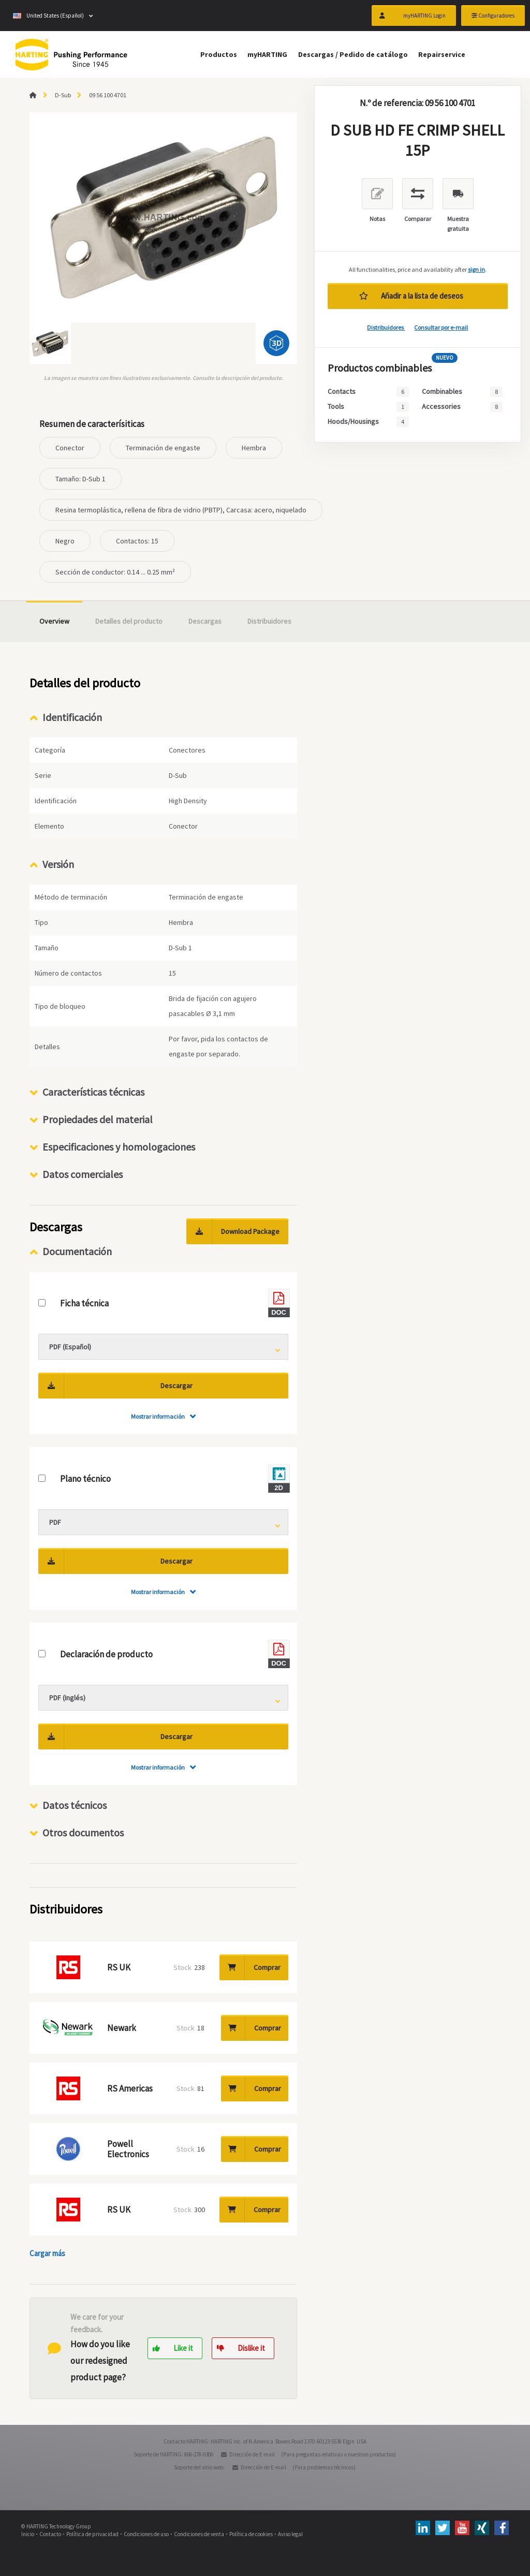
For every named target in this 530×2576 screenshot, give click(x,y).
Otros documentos (83, 1832)
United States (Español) (48, 15)
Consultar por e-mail (441, 327)
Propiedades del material (97, 1119)
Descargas (205, 621)
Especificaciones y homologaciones (118, 1146)
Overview (54, 621)
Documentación (77, 1251)
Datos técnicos (74, 1805)
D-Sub (63, 95)
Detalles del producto (129, 621)
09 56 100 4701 (107, 95)
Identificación (72, 717)
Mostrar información (158, 1416)
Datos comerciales (82, 1174)
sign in (476, 269)
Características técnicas (93, 1091)
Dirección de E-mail (252, 2454)
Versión (58, 864)
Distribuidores (386, 327)
